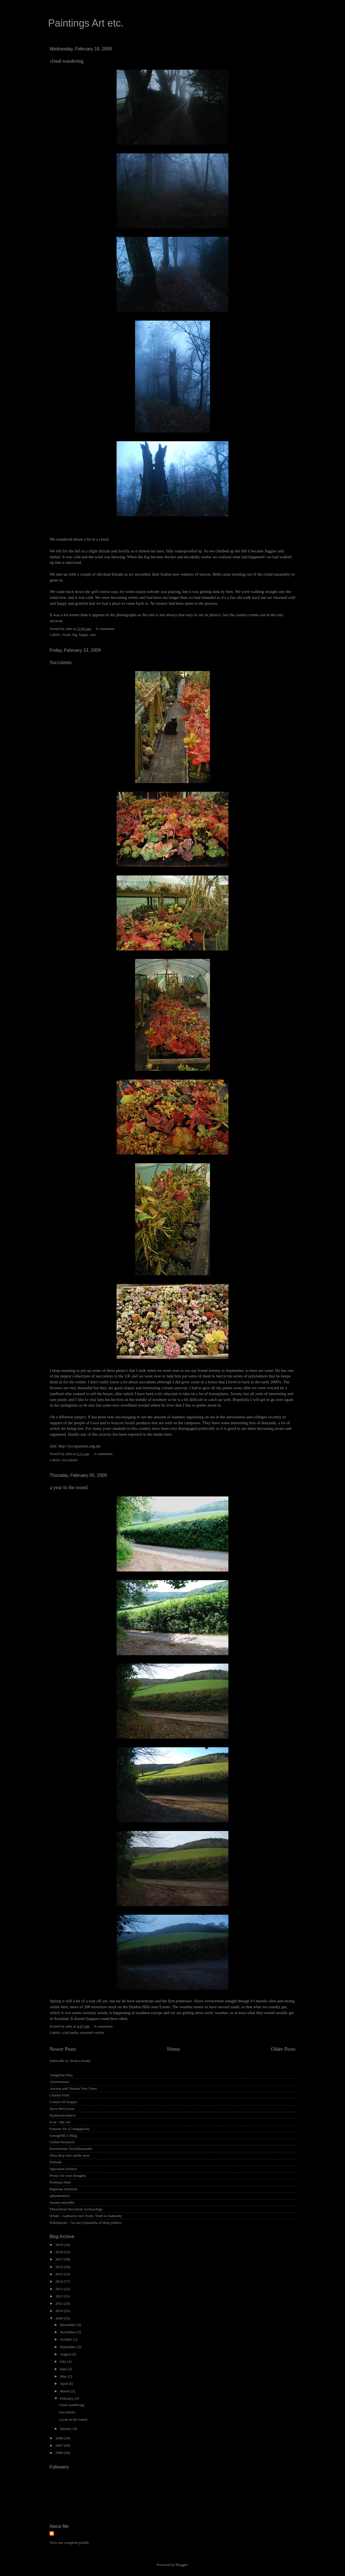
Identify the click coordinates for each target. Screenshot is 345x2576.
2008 (59, 2438)
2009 (59, 2318)
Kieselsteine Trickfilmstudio (70, 2149)
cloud (66, 634)
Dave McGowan (61, 2108)
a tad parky (70, 2032)
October (66, 2339)
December (68, 2325)
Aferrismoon (59, 2082)
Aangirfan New (61, 2075)
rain (93, 634)
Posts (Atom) (80, 2061)
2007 (59, 2445)
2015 (59, 2274)
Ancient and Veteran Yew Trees (73, 2088)
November (68, 2332)
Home (173, 2049)
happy (83, 634)
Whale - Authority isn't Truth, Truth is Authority (85, 2216)
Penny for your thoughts (67, 2175)
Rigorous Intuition (63, 2189)
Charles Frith (59, 2095)
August (66, 2354)
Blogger (182, 2565)
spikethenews (59, 2196)
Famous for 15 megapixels (69, 2129)
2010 (59, 2311)
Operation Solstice (63, 2169)
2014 (59, 2281)
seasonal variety (92, 2032)
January (66, 2428)
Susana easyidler (62, 2202)
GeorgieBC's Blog (63, 2135)
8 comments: (106, 629)
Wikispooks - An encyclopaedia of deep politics (85, 2222)
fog (74, 634)
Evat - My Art (59, 2122)
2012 (59, 2296)
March (65, 2391)
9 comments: (104, 2026)
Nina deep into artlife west (69, 2155)
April (64, 2383)
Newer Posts (62, 2049)
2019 (59, 2245)
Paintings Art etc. (86, 23)
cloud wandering (66, 61)
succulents (69, 1460)
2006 (59, 2453)
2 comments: (104, 1454)
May (64, 2376)
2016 (59, 2267)
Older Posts (283, 2049)
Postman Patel (60, 2182)
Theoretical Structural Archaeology (76, 2209)
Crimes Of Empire (63, 2102)
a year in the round (69, 1487)
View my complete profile (69, 2542)
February (67, 2398)
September (68, 2347)
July (63, 2361)
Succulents (61, 662)
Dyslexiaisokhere (62, 2115)
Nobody (55, 2162)
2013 (59, 2289)
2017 (59, 2259)
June (64, 2369)
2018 (59, 2252)
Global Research (62, 2142)
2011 (59, 2303)
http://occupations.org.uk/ (79, 1446)
